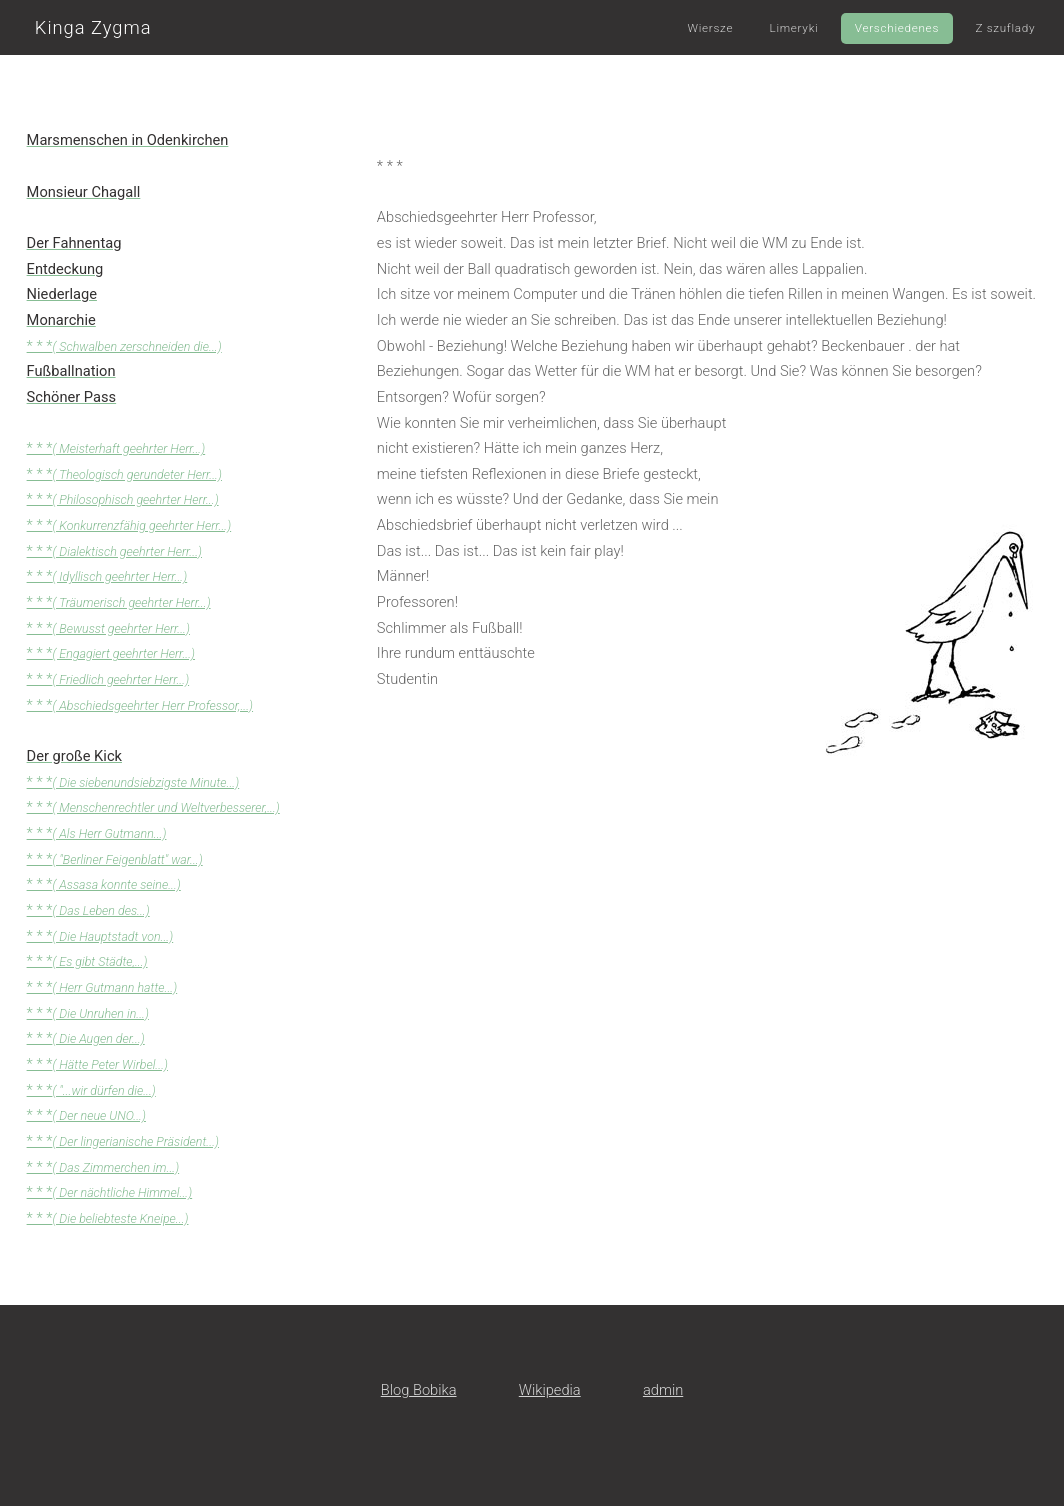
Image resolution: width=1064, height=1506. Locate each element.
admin (663, 1390)
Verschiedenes (897, 28)
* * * (124, 346)
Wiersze (710, 28)
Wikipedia (550, 1390)
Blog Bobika (419, 1390)
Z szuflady (1005, 28)
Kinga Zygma (93, 27)
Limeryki (794, 28)
